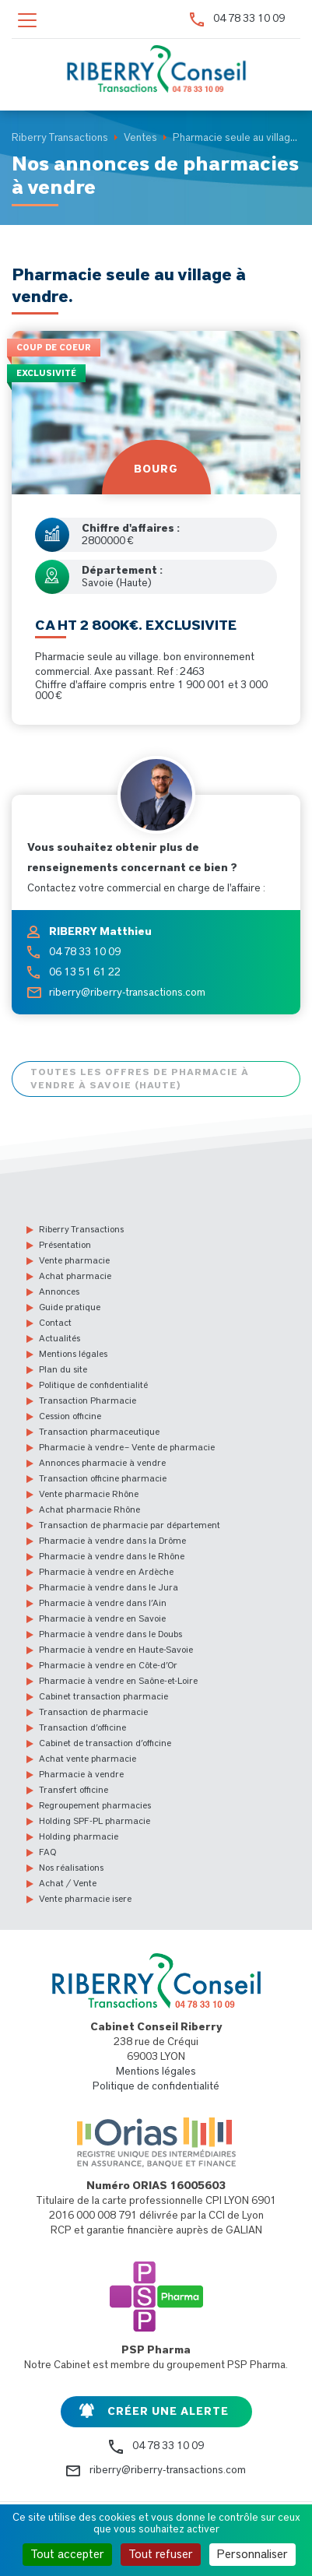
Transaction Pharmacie (87, 1400)
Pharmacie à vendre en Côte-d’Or (108, 1665)
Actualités (59, 1338)
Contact (55, 1322)
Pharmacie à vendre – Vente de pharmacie (127, 1447)
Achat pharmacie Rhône (89, 1509)
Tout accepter (67, 2554)
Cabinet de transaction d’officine (105, 1743)
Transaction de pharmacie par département (129, 1525)
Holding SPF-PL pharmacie (94, 1821)
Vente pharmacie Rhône (88, 1494)
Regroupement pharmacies (95, 1805)
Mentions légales (73, 1353)
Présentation (65, 1244)
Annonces (59, 1291)
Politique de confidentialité (93, 1385)
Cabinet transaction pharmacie (103, 1696)
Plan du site (63, 1369)
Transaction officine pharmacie (103, 1478)
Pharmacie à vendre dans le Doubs (110, 1634)
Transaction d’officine (82, 1727)
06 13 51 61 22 (85, 972)
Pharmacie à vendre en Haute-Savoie (116, 1649)
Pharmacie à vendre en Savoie (102, 1618)
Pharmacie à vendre (81, 1774)
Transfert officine (73, 1789)
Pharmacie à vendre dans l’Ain (103, 1603)
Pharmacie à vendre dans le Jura (108, 1587)
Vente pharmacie (74, 1260)
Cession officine (70, 1416)
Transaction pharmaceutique (99, 1431)
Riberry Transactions (81, 1229)
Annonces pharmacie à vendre (102, 1462)
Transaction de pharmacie (93, 1712)
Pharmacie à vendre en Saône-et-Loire (118, 1680)
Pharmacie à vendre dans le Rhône (111, 1556)
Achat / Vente (67, 1883)
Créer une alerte (168, 2411)
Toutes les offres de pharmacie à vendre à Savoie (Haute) (139, 1078)
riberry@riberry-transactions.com (127, 992)
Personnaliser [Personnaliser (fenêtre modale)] (252, 2554)
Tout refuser (160, 2554)
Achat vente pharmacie (87, 1758)
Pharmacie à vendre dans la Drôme (112, 1540)
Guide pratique (69, 1307)
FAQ (47, 1852)
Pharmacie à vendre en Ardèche (106, 1571)
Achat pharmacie (75, 1276)
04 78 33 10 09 (249, 18)
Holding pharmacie (78, 1836)
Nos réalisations (71, 1867)
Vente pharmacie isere (85, 1898)
